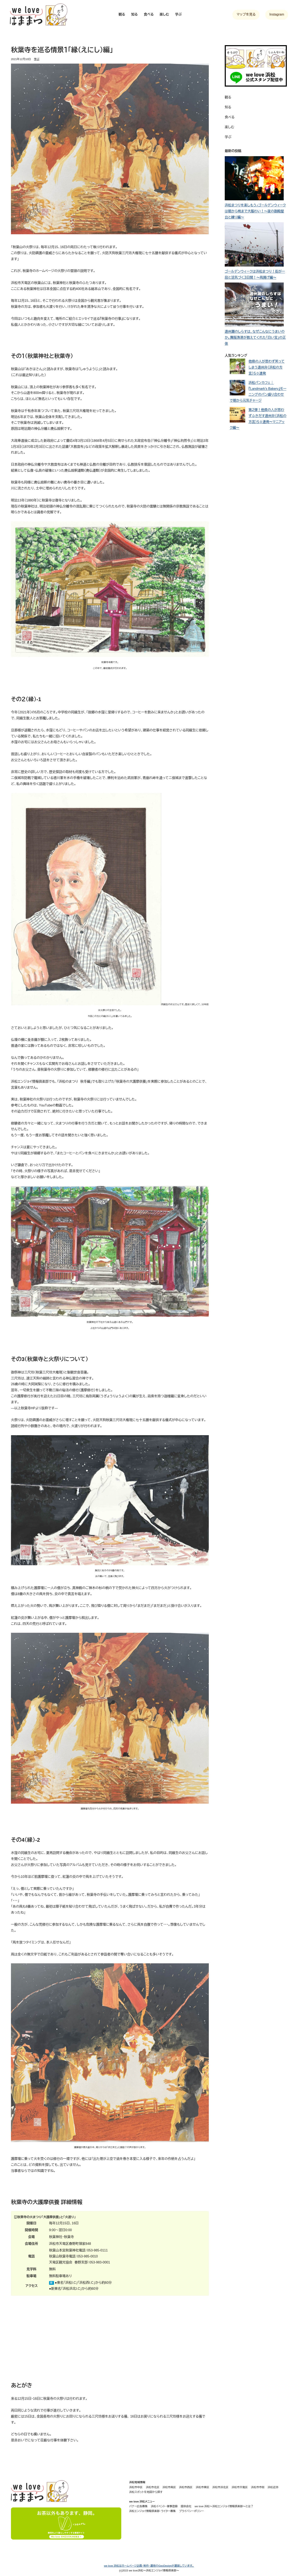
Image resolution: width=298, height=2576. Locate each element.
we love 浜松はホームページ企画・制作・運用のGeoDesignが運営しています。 (149, 2565)
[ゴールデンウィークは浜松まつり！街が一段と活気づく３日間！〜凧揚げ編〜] (254, 245)
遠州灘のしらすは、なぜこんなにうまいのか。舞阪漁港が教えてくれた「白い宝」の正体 (255, 337)
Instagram (276, 14)
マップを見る (246, 14)
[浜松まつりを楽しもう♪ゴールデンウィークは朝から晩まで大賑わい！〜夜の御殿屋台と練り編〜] (254, 179)
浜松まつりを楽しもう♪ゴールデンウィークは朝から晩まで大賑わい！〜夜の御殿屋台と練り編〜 (255, 211)
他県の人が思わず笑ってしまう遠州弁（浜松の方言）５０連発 (267, 367)
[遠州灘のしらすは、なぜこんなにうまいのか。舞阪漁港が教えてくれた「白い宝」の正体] (254, 306)
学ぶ (36, 59)
